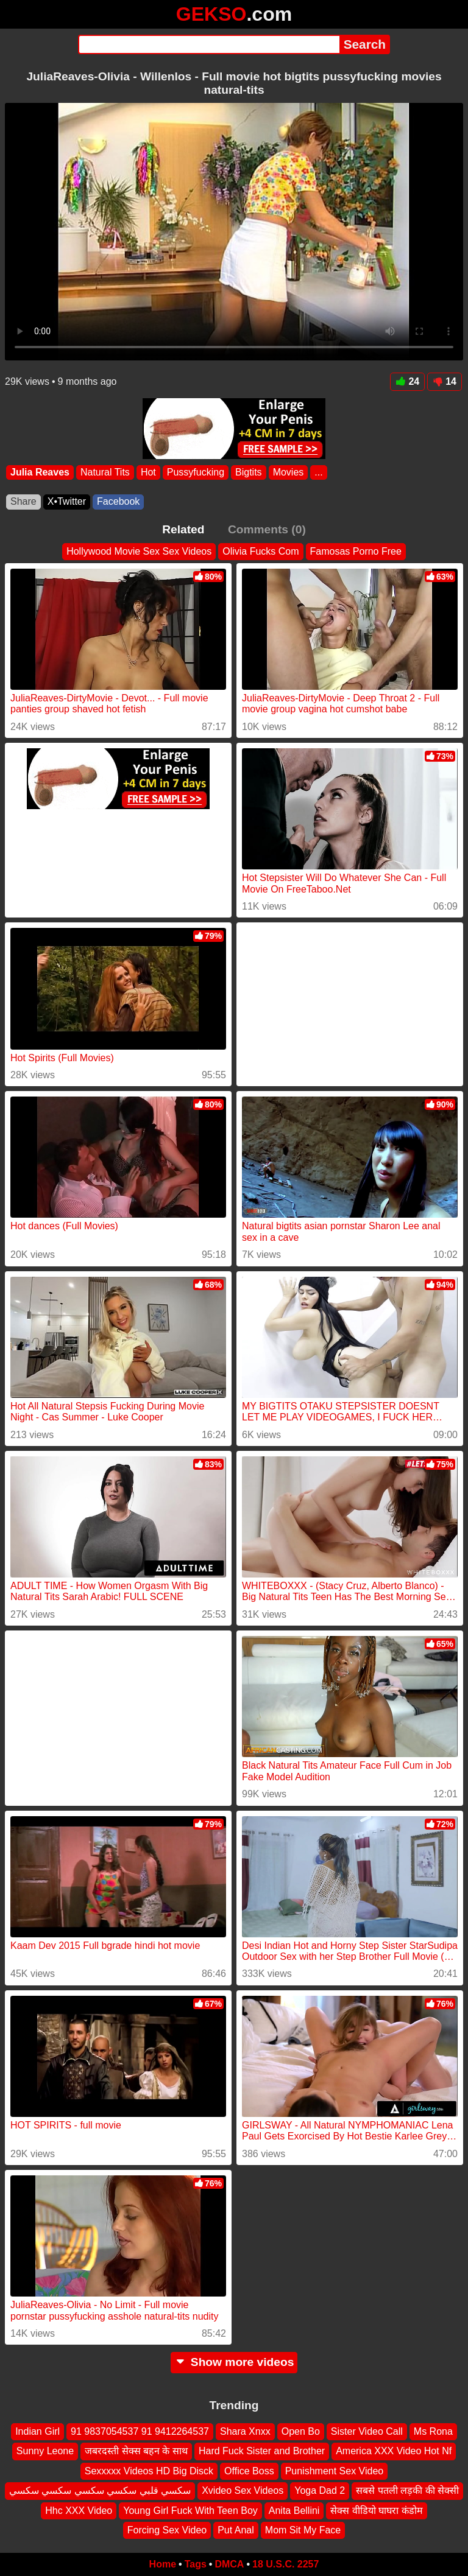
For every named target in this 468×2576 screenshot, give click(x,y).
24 (407, 381)
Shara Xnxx (245, 2431)
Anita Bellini (294, 2510)
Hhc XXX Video (78, 2510)
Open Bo (301, 2431)
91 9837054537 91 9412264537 (140, 2431)
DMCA (229, 2564)
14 (444, 381)
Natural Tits (105, 472)
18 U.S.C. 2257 (285, 2564)
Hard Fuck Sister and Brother (262, 2451)
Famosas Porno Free (356, 551)
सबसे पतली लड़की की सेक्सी (407, 2490)
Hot (148, 472)
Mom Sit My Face (303, 2530)
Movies (288, 472)
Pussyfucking (195, 472)
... (318, 472)
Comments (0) (267, 529)
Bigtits (248, 472)
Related (183, 529)
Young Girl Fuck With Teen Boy (190, 2510)
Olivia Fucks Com (260, 551)
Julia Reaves (39, 472)
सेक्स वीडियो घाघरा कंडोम (376, 2510)
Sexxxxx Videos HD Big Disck (149, 2471)
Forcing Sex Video (167, 2530)
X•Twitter (67, 501)
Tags (196, 2564)
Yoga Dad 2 (319, 2490)
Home (162, 2564)
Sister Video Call (367, 2431)
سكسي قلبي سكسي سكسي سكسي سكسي (100, 2490)
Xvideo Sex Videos (242, 2490)
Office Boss (249, 2471)
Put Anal (236, 2530)
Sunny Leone (45, 2451)
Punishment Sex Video (334, 2471)
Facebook (118, 501)
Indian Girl (37, 2431)
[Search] (208, 44)
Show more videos (234, 2362)
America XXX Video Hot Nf (394, 2451)
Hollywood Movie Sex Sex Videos (138, 551)
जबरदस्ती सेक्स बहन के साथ (136, 2451)
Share (23, 501)
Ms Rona (433, 2431)
